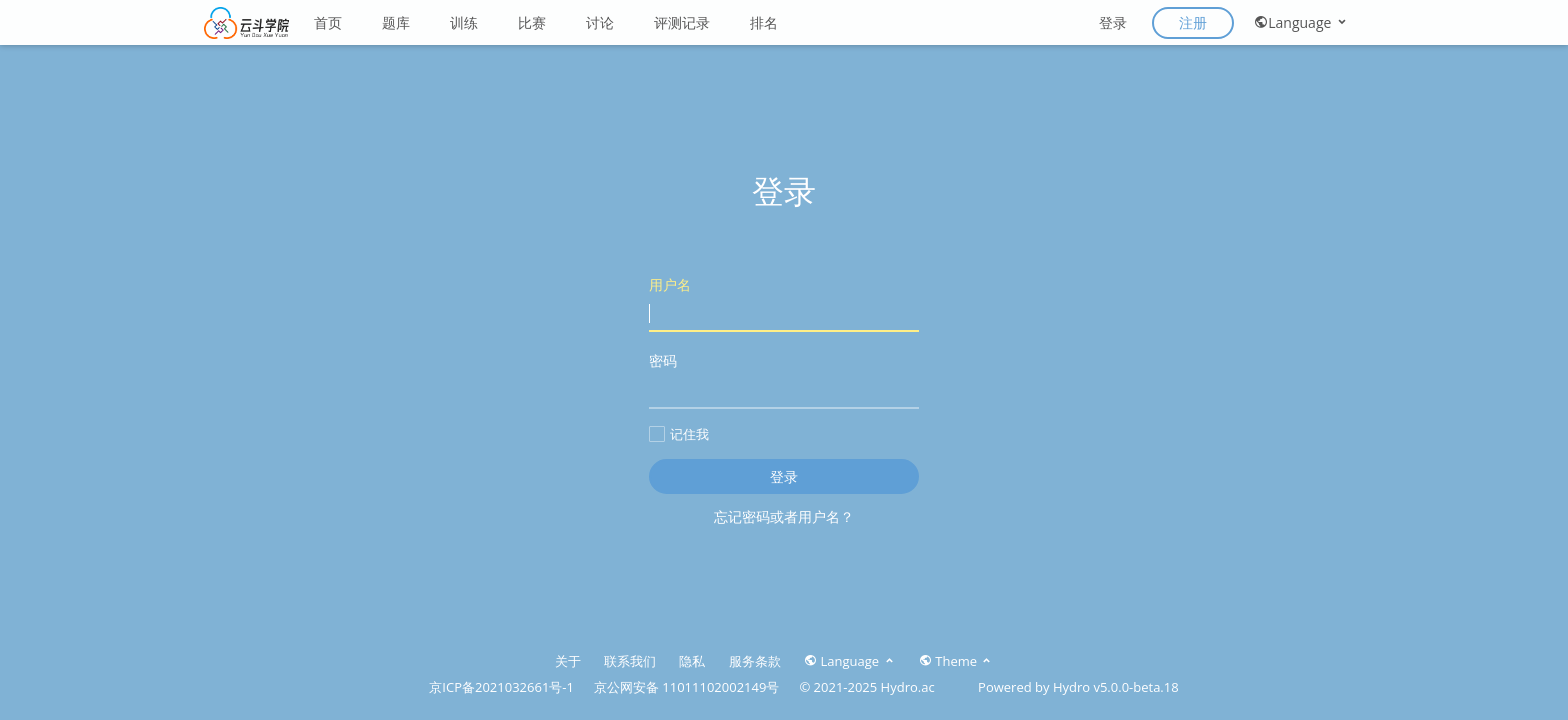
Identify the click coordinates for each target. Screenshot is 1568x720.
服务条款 (755, 661)
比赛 (532, 22)
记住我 (679, 434)
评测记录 (682, 22)
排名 (764, 22)
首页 (328, 22)
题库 (396, 22)
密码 (784, 379)
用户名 (784, 303)
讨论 (600, 22)
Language (1301, 22)
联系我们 (630, 661)
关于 (568, 661)
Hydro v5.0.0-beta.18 (1116, 687)
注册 (1193, 22)
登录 (1113, 22)
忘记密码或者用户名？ (784, 516)
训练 (464, 22)
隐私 (692, 661)
